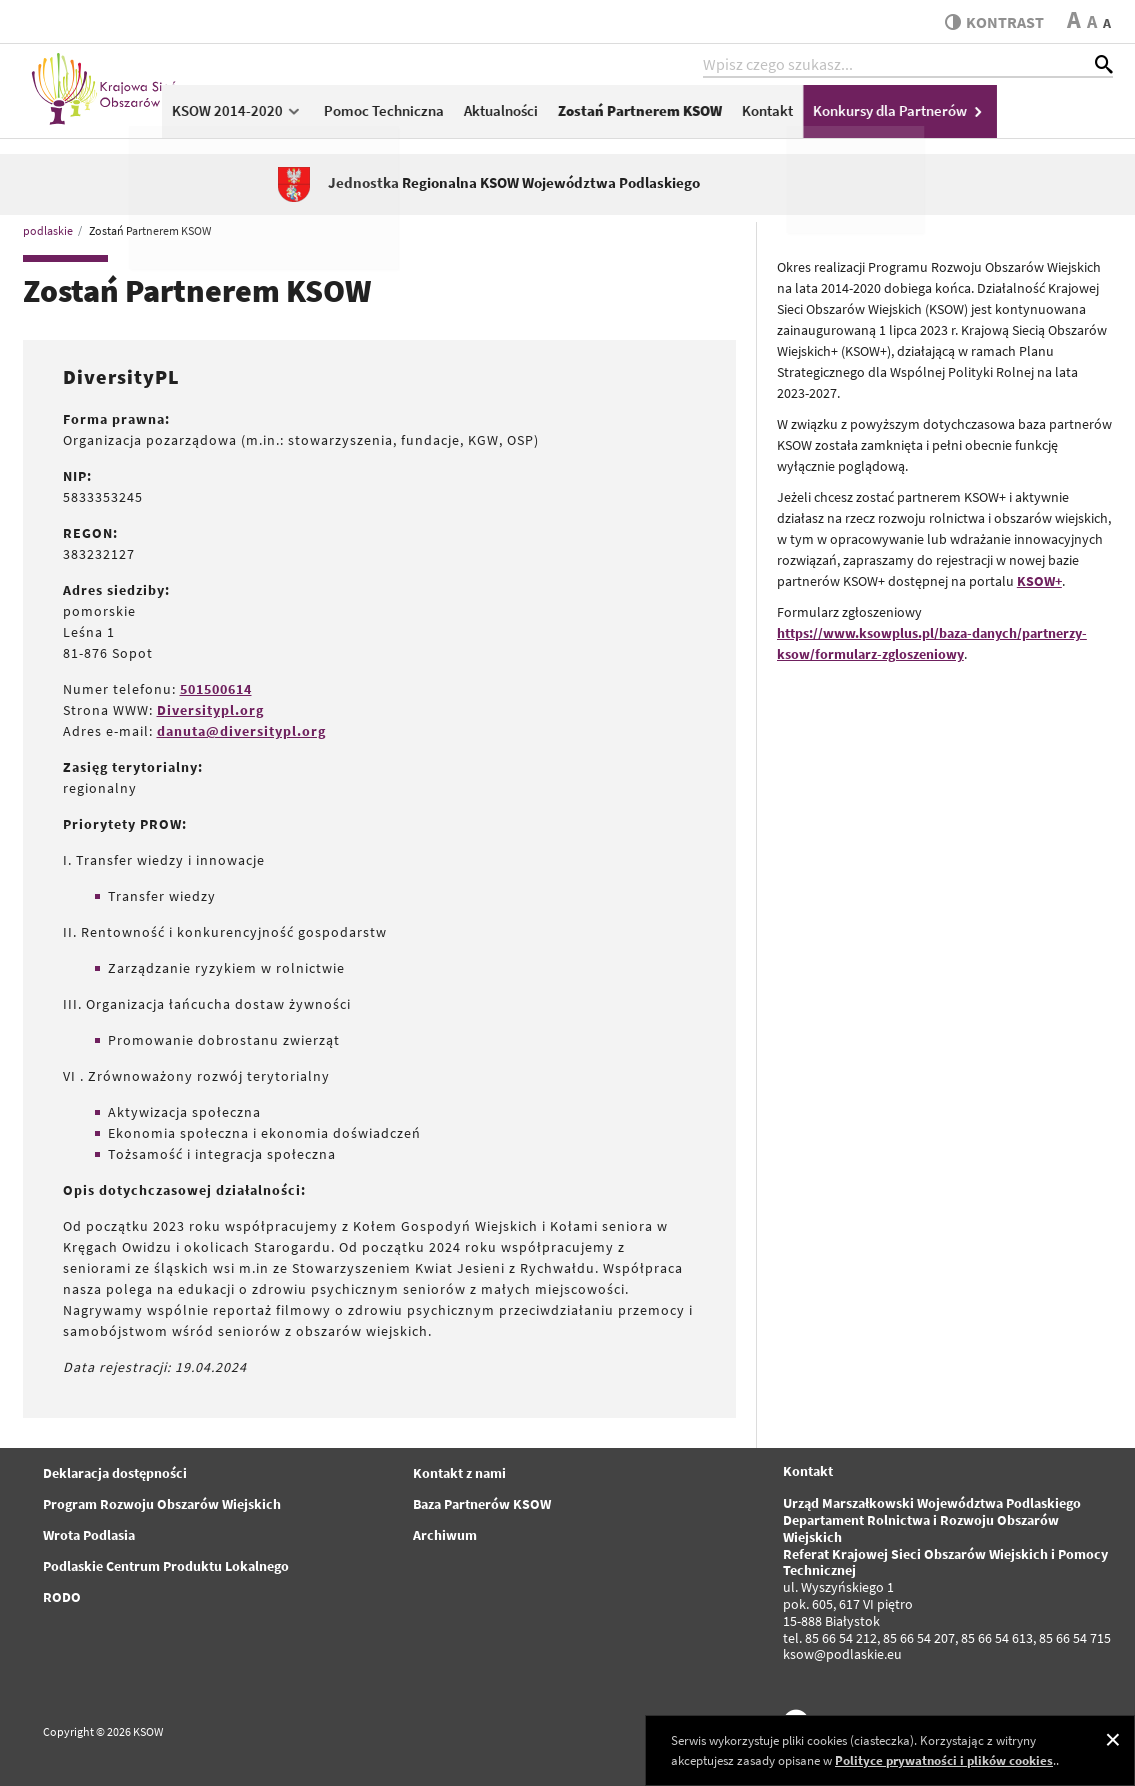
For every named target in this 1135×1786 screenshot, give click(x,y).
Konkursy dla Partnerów (1015, 116)
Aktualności (616, 116)
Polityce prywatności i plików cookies (944, 1760)
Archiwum (445, 1535)
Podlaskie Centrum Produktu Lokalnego (166, 1566)
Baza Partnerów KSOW (482, 1504)
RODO (62, 1597)
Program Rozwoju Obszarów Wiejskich (162, 1504)
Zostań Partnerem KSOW (755, 116)
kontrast (991, 22)
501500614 (216, 689)
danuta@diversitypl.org (241, 731)
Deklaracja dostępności (115, 1473)
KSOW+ (1039, 581)
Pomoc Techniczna (499, 116)
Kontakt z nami (459, 1473)
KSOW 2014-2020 (353, 116)
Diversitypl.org (210, 710)
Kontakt (882, 116)
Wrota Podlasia (89, 1535)
